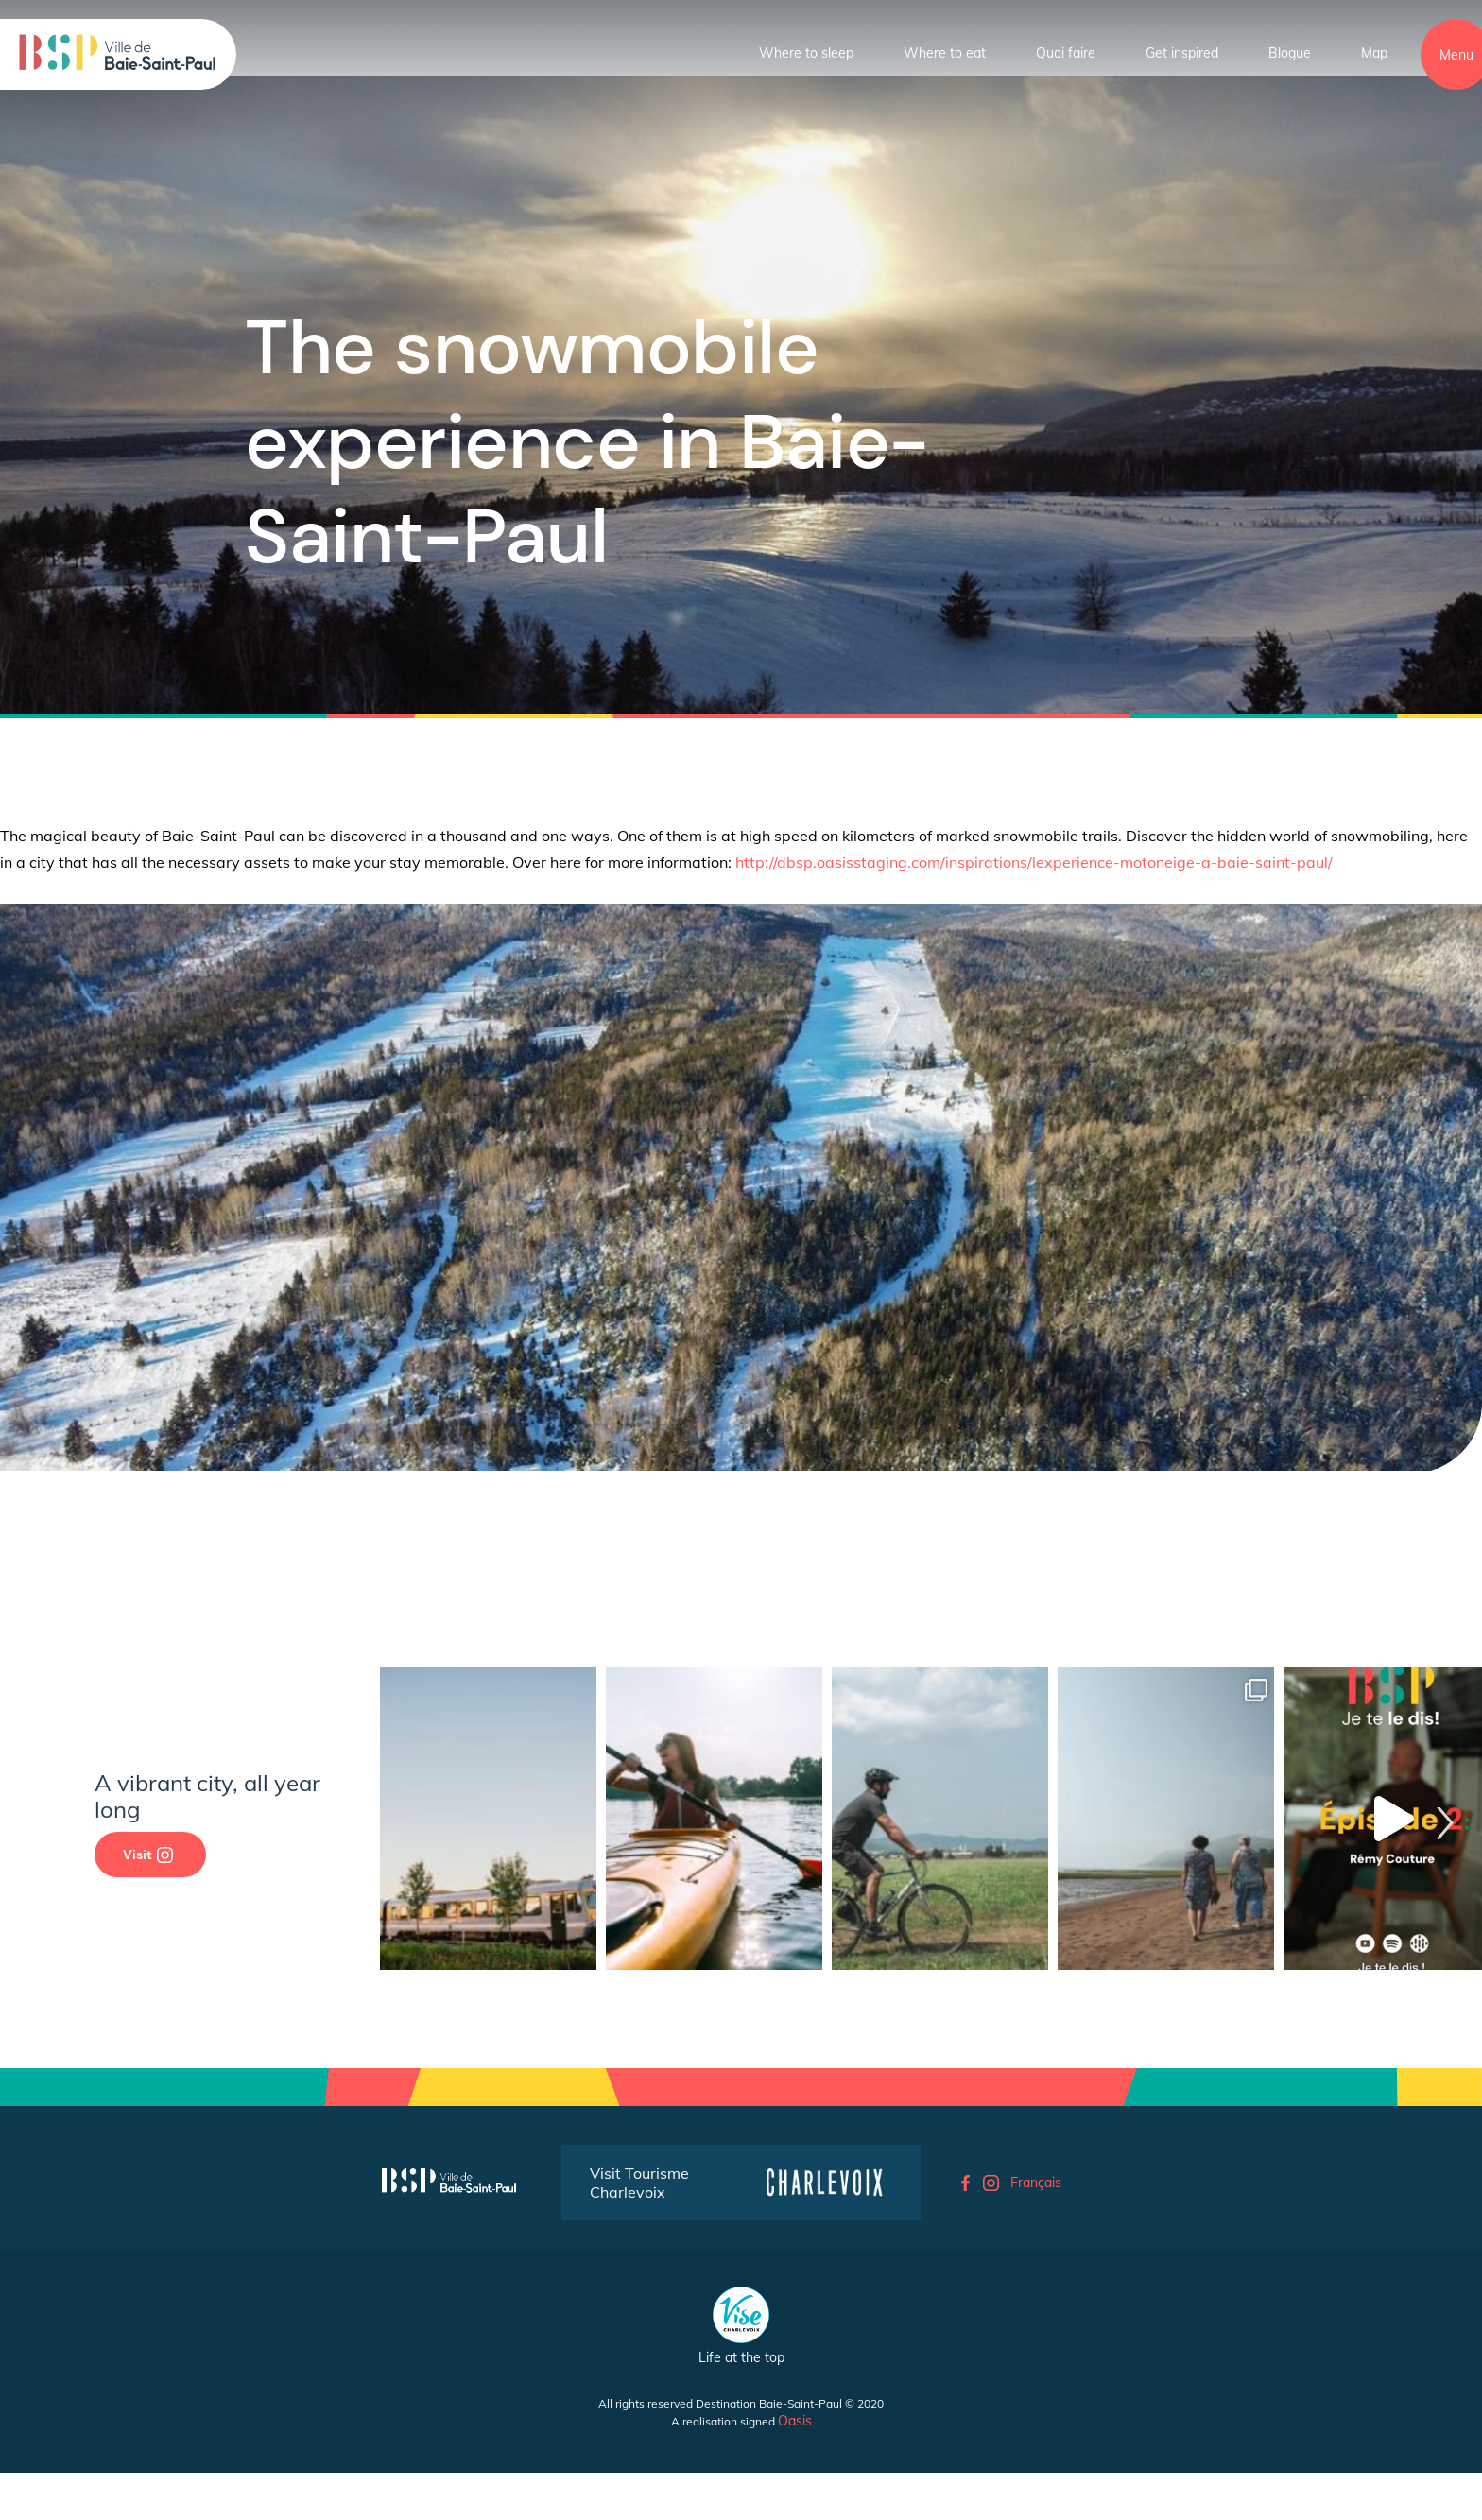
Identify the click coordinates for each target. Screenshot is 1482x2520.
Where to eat (945, 52)
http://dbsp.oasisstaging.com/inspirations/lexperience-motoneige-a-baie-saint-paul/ (1034, 862)
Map (1374, 52)
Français (1035, 2182)
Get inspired (1182, 52)
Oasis (795, 2420)
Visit (148, 1854)
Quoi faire (1065, 52)
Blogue (1289, 52)
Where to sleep (806, 52)
